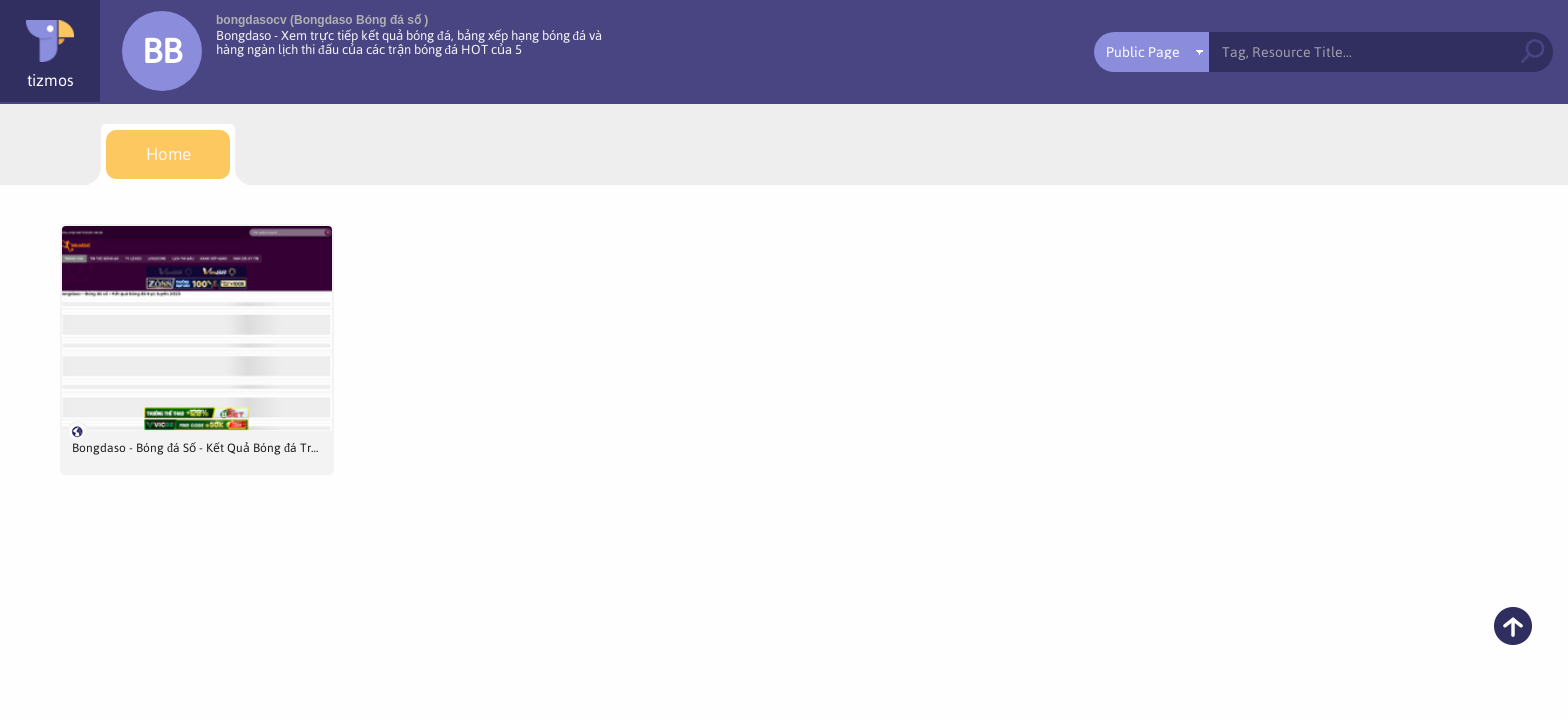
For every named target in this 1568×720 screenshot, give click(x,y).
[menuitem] (168, 154)
